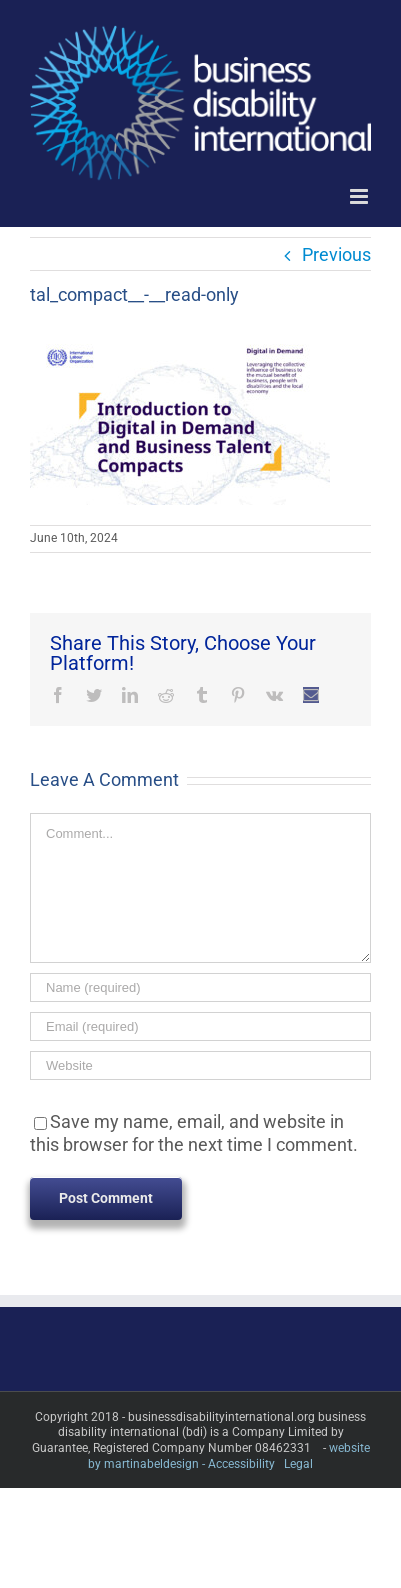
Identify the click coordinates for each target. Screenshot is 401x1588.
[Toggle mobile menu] (360, 196)
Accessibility (241, 1464)
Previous (336, 254)
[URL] (200, 1065)
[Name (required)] (200, 987)
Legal (298, 1464)
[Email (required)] (200, 1026)
